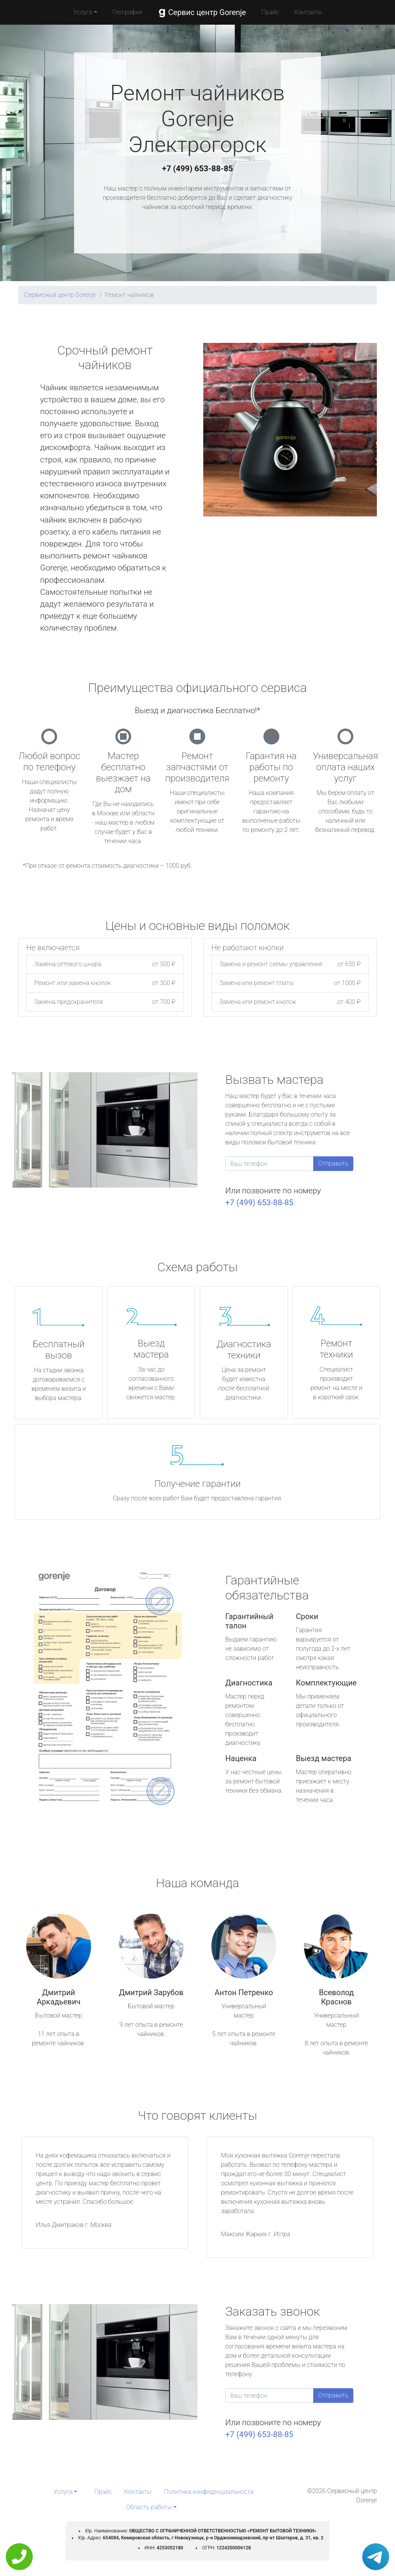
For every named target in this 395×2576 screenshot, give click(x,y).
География (127, 12)
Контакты (308, 12)
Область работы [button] (149, 2507)
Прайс (270, 12)
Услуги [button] (83, 12)
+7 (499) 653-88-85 (197, 168)
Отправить (333, 1163)
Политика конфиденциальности (208, 2491)
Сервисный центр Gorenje (60, 295)
